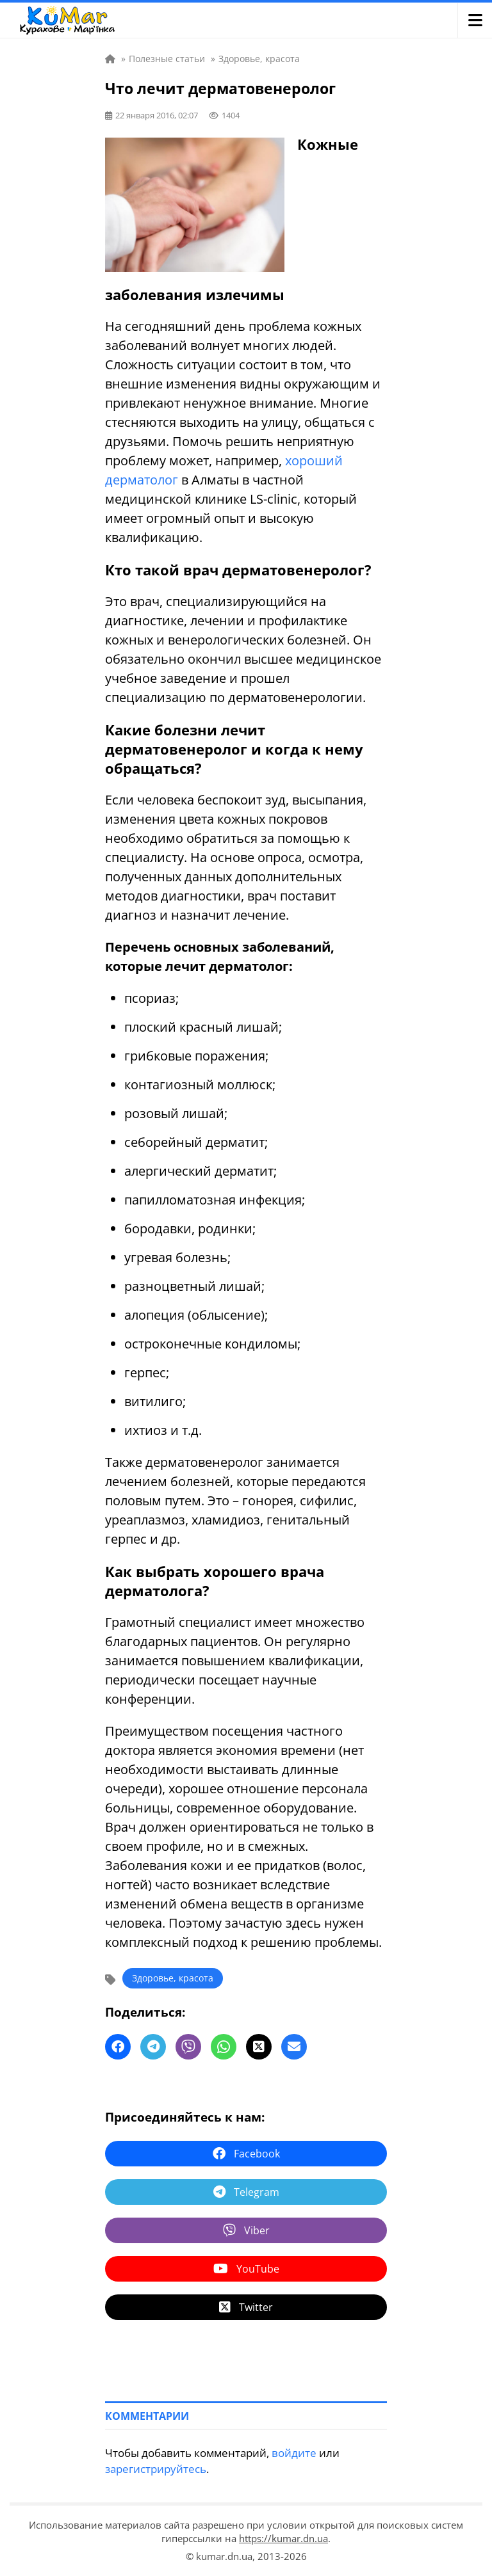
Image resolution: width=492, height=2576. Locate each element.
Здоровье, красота (172, 1978)
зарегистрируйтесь (155, 2468)
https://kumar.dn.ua (283, 2538)
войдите (294, 2452)
